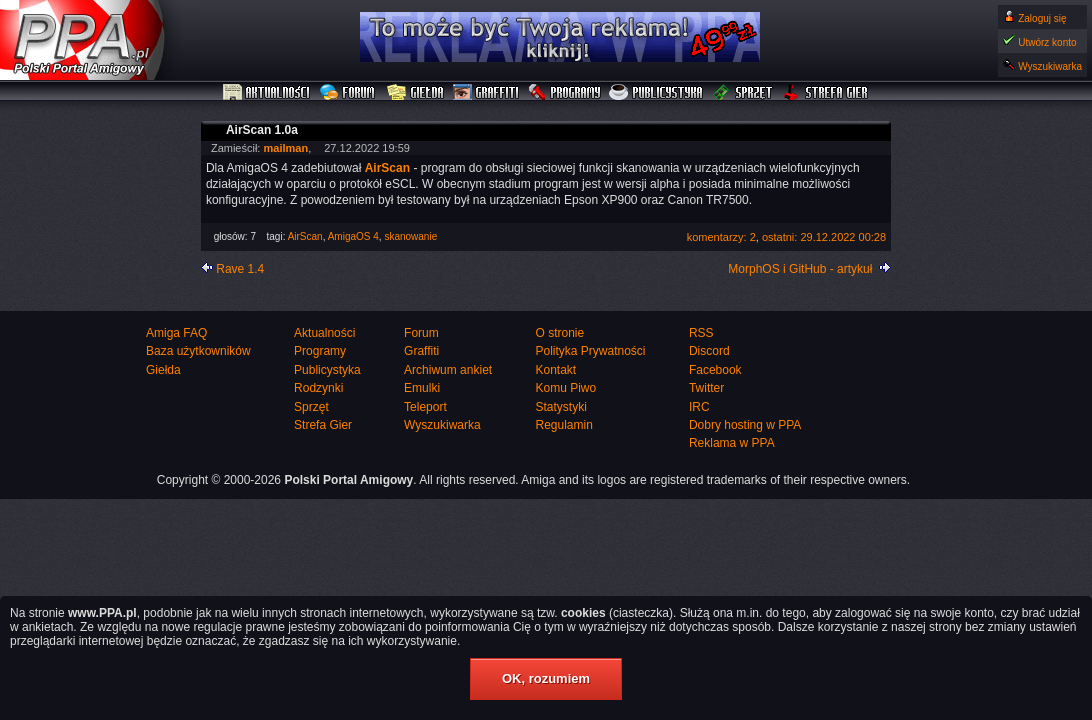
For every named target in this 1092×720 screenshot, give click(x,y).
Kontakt (555, 370)
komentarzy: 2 (721, 237)
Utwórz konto (1047, 42)
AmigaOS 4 (353, 236)
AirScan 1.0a (262, 130)
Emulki (422, 388)
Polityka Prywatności (590, 351)
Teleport (425, 407)
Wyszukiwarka (1050, 66)
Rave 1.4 (240, 269)
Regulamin (563, 425)
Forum (349, 93)
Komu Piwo (565, 388)
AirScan (305, 236)
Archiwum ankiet (448, 370)
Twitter (706, 388)
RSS (701, 333)
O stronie (559, 333)
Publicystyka (657, 93)
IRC (699, 407)
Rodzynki (318, 388)
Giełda (415, 93)
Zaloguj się (1042, 18)
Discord (709, 351)
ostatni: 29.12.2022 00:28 (824, 237)
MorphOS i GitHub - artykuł (800, 269)
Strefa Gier (826, 93)
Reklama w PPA (732, 443)
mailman (285, 148)
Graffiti (486, 93)
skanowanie (410, 236)
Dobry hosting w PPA (745, 425)
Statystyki (560, 407)
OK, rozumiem (546, 678)
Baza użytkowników (198, 351)
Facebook (715, 370)
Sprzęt (743, 93)
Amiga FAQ (176, 333)
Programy (564, 93)
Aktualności (267, 93)
